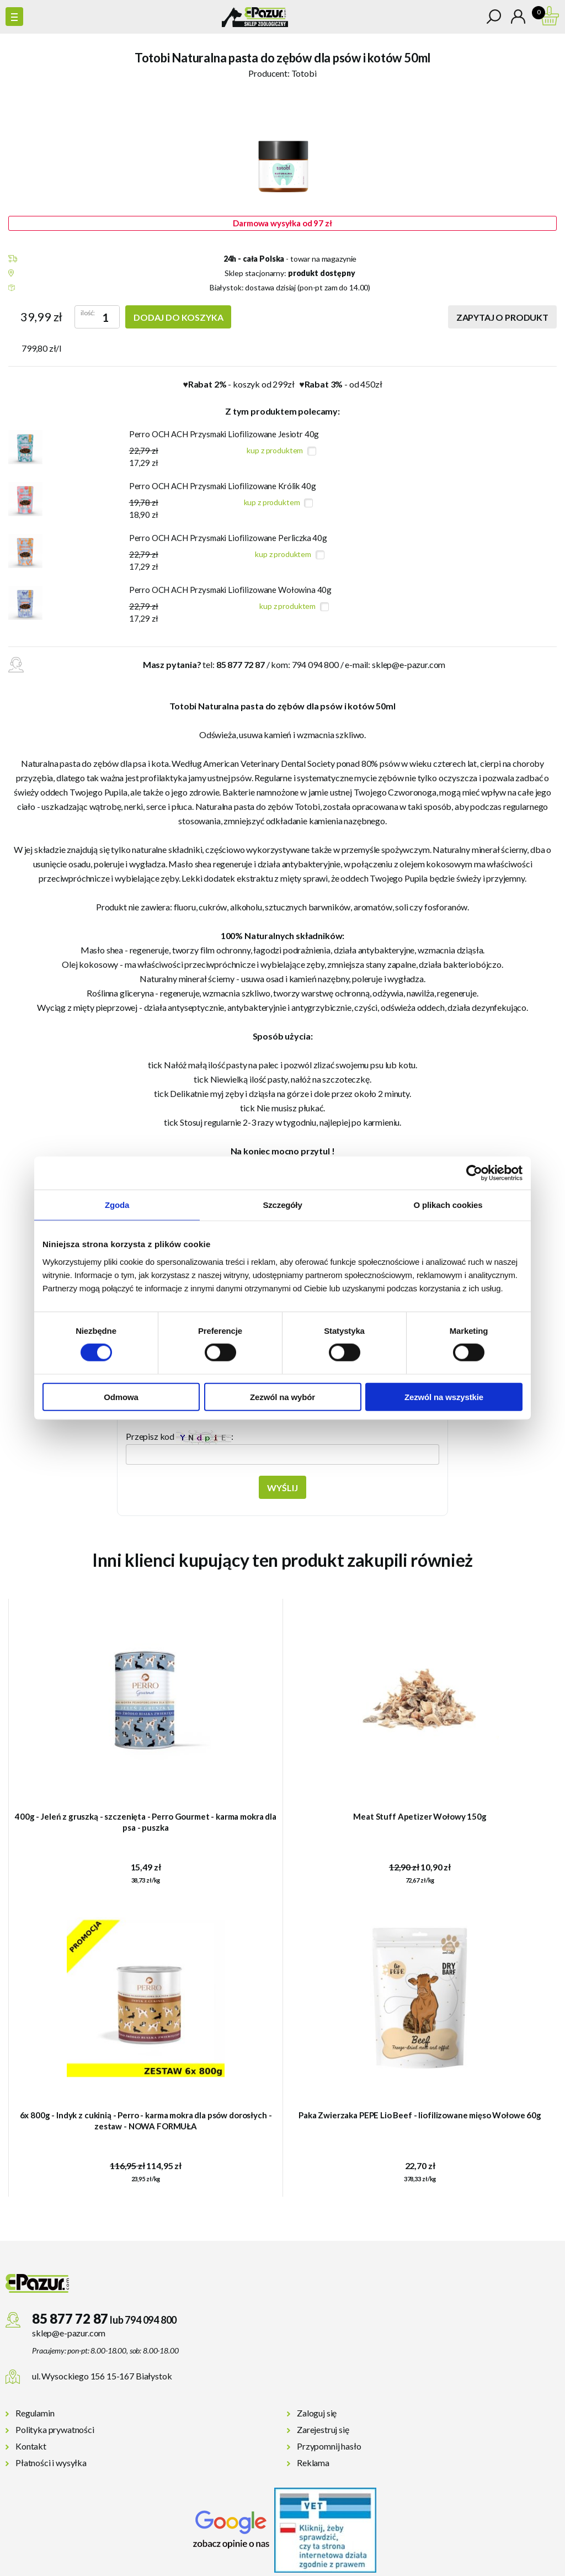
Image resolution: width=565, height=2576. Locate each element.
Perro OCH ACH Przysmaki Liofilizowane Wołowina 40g (230, 590)
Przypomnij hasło (329, 2446)
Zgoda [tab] (117, 1205)
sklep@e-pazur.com (408, 664)
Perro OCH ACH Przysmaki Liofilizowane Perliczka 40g (228, 538)
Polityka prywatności (54, 2429)
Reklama (313, 2462)
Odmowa (121, 1396)
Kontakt (30, 2446)
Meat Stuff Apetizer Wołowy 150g (419, 1816)
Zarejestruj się (323, 2429)
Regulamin (35, 2413)
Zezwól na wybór (282, 1396)
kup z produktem (275, 450)
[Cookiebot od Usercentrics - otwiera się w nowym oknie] (474, 1173)
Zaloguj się (317, 2413)
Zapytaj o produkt (502, 317)
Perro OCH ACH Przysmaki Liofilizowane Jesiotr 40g (224, 434)
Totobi (304, 73)
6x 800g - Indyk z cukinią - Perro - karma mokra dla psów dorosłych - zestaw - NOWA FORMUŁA (146, 2120)
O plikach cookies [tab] (447, 1205)
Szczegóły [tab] (282, 1205)
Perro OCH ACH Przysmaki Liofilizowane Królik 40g (222, 486)
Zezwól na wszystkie (443, 1396)
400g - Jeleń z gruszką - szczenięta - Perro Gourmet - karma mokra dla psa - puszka (145, 1821)
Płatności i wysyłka (51, 2462)
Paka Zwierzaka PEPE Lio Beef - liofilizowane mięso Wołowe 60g (420, 2115)
